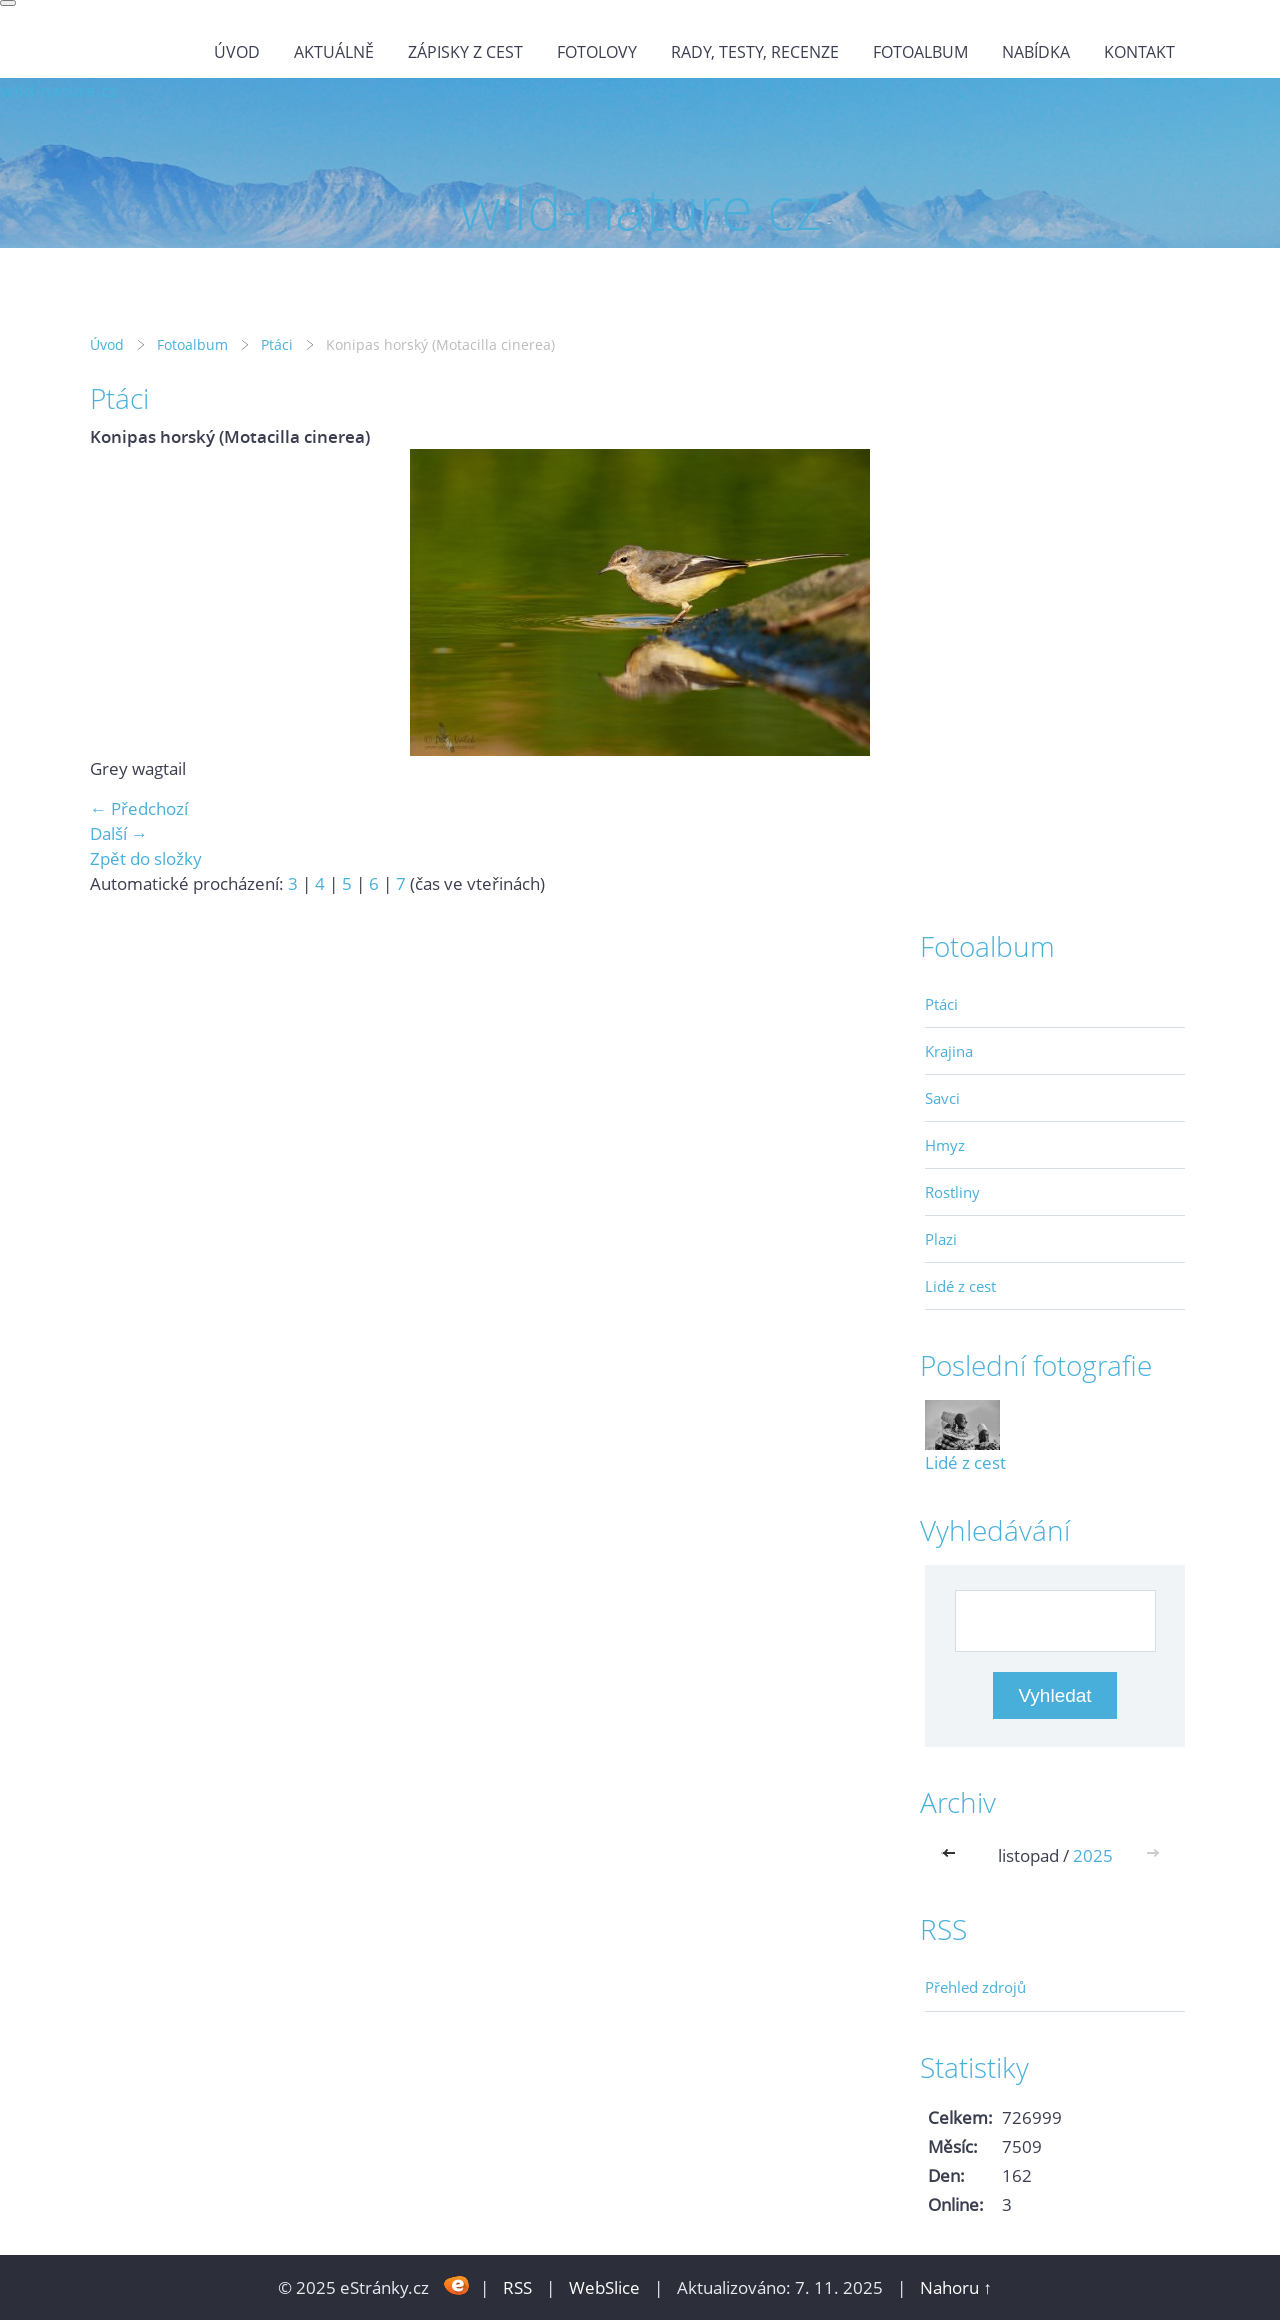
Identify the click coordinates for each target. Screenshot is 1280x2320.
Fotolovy (597, 52)
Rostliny (952, 1192)
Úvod (237, 52)
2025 (1093, 1855)
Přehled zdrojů (975, 1987)
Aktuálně (334, 52)
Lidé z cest (960, 1286)
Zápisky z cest (465, 52)
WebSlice (604, 2287)
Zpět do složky (146, 858)
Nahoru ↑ (956, 2287)
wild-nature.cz (58, 90)
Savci (942, 1098)
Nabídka (1036, 52)
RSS (517, 2287)
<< (953, 1855)
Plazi (941, 1239)
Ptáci (277, 344)
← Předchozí (139, 808)
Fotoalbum (920, 52)
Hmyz (945, 1145)
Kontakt (1139, 52)
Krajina (949, 1051)
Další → (119, 833)
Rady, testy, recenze (755, 52)
